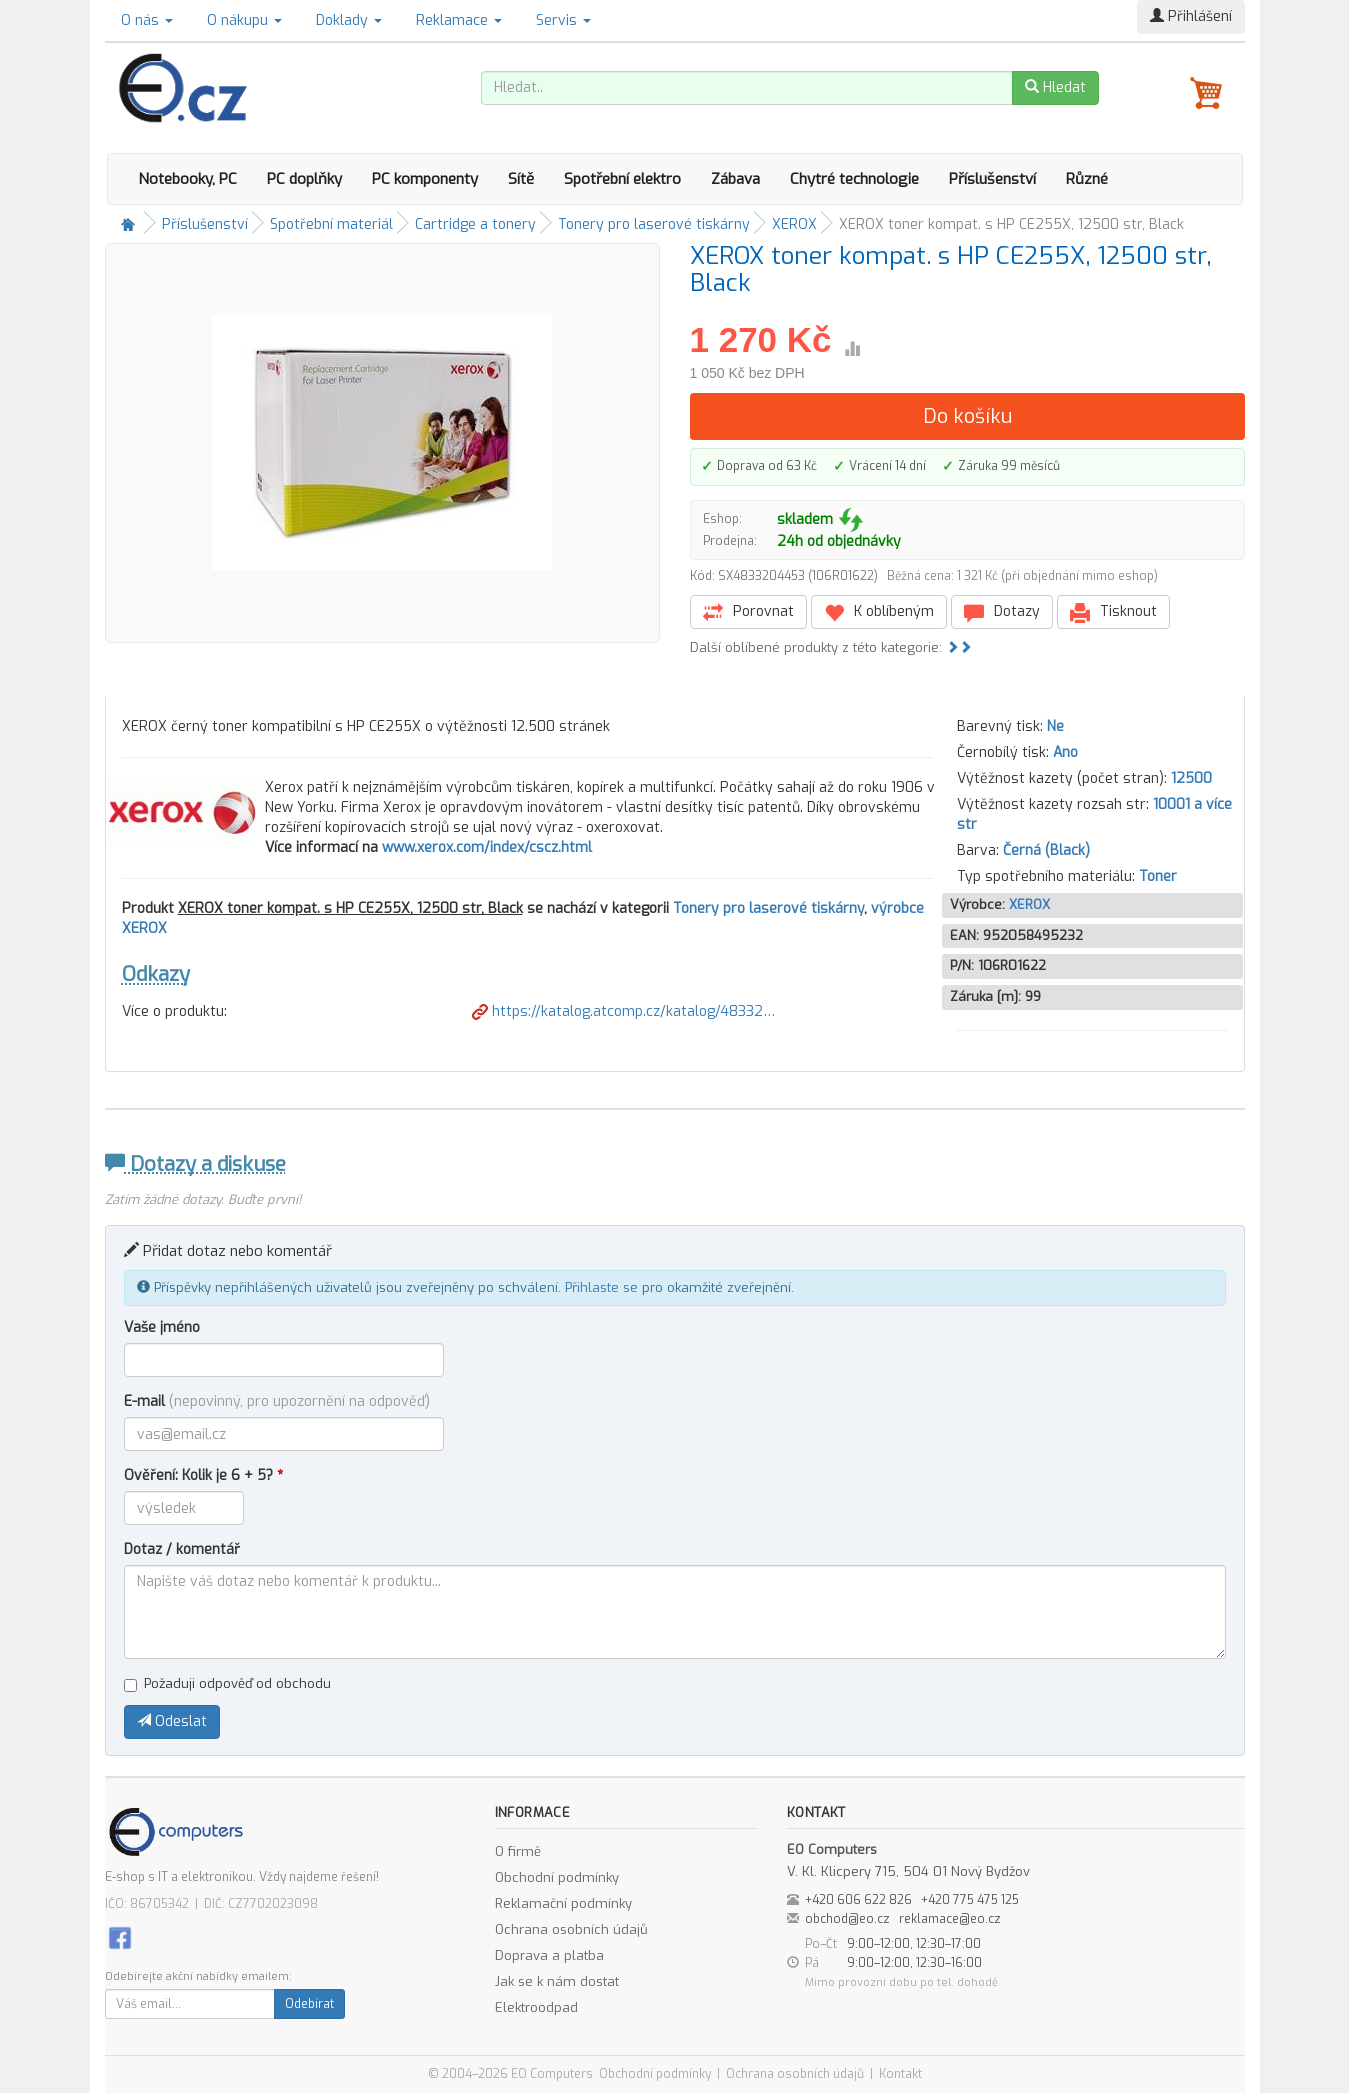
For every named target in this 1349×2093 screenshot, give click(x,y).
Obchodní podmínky (557, 1877)
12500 (1191, 778)
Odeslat (172, 1721)
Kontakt (900, 2074)
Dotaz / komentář (182, 1549)
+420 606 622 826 (858, 1900)
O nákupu (244, 20)
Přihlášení (1191, 16)
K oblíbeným (879, 612)
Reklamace (459, 20)
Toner (1158, 876)
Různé (1087, 179)
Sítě (521, 179)
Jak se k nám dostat (557, 1981)
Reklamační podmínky (563, 1903)
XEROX (794, 224)
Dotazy (1002, 612)
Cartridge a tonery (475, 224)
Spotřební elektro (622, 179)
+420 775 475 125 (970, 1900)
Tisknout (1113, 612)
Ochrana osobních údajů (571, 1929)
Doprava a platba (549, 1955)
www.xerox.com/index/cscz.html (487, 847)
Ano (1065, 752)
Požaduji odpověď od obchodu (227, 1683)
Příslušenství (992, 179)
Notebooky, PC (187, 179)
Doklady (349, 20)
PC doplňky (304, 179)
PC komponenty (425, 179)
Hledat (1055, 87)
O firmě (518, 1851)
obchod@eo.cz (847, 1919)
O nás (147, 20)
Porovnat (748, 612)
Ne (1055, 726)
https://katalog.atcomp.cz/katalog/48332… (623, 1011)
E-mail (277, 1401)
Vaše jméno (162, 1327)
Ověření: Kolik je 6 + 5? (203, 1475)
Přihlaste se (601, 1287)
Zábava (735, 179)
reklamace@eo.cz (950, 1919)
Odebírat (309, 2004)
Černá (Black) (1046, 850)
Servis (563, 20)
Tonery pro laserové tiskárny (654, 224)
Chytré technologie (854, 179)
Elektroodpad (536, 2007)
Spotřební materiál (331, 224)
